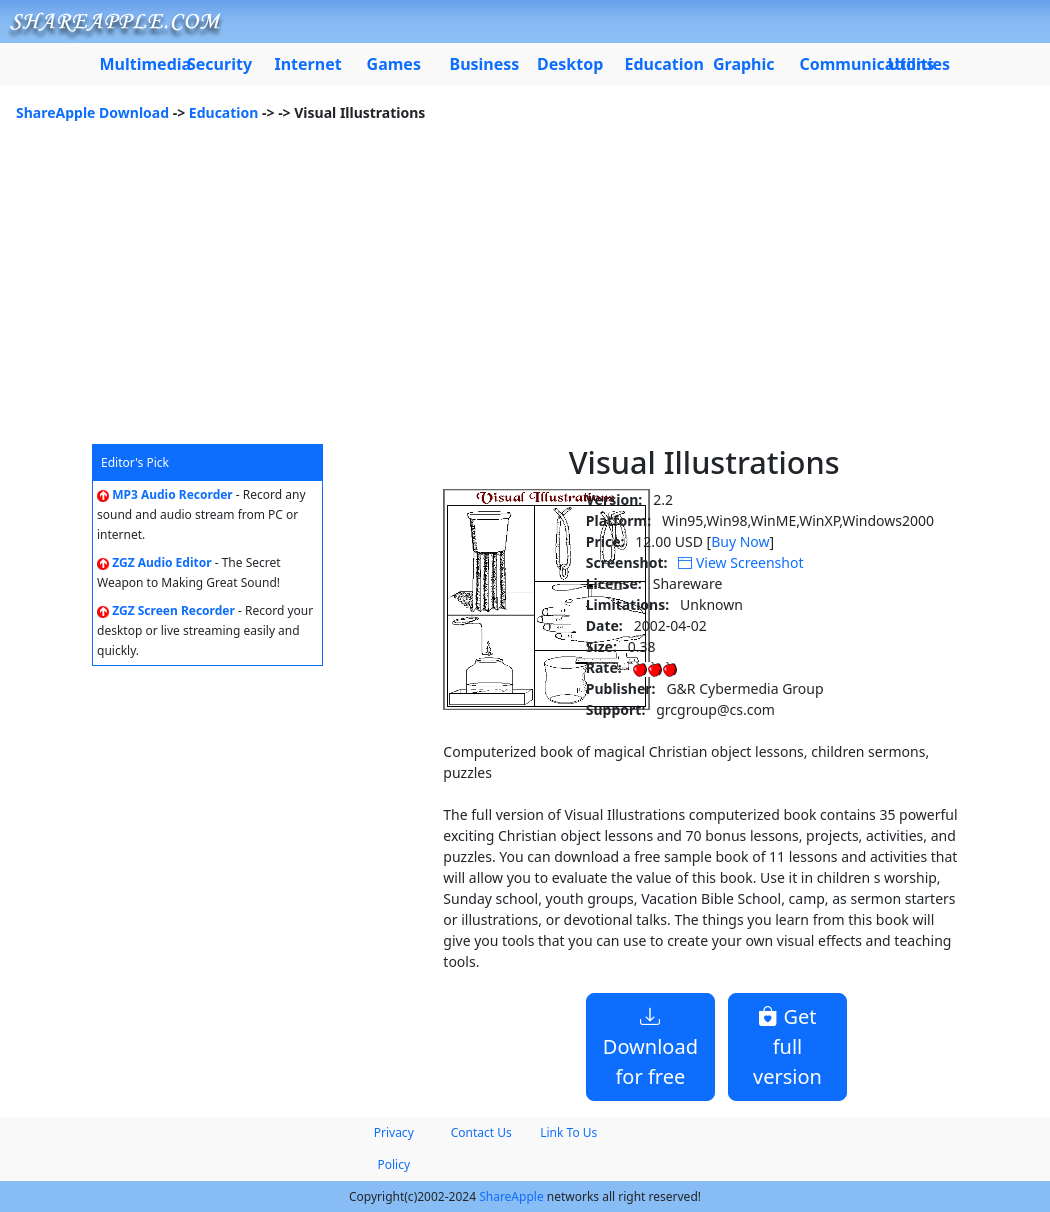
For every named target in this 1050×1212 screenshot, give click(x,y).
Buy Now (740, 541)
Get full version (787, 1046)
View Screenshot (740, 562)
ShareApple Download (92, 112)
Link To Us (568, 1132)
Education (224, 112)
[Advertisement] (525, 294)
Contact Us (481, 1132)
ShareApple (511, 1196)
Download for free (650, 1046)
